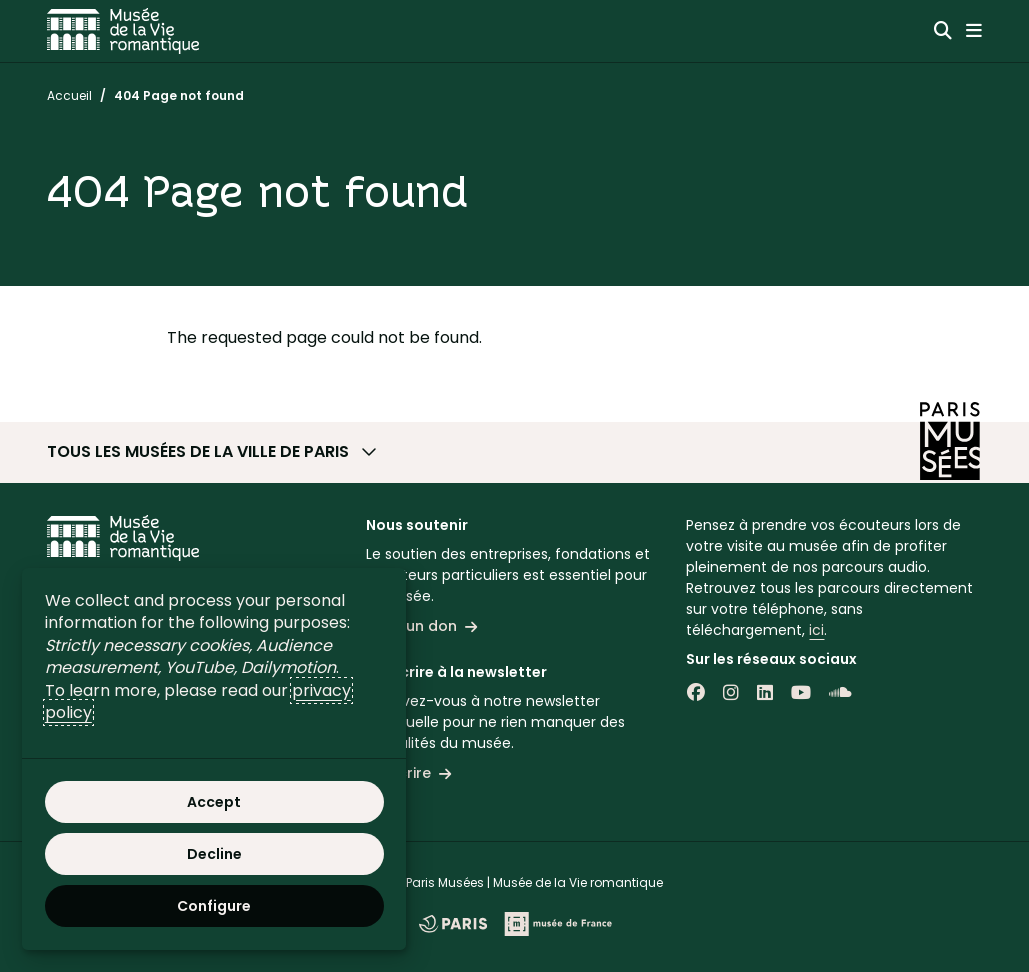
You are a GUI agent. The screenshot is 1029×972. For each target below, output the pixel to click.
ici (816, 630)
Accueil (69, 95)
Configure (214, 906)
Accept (214, 802)
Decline (214, 854)
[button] (515, 452)
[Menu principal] (974, 31)
